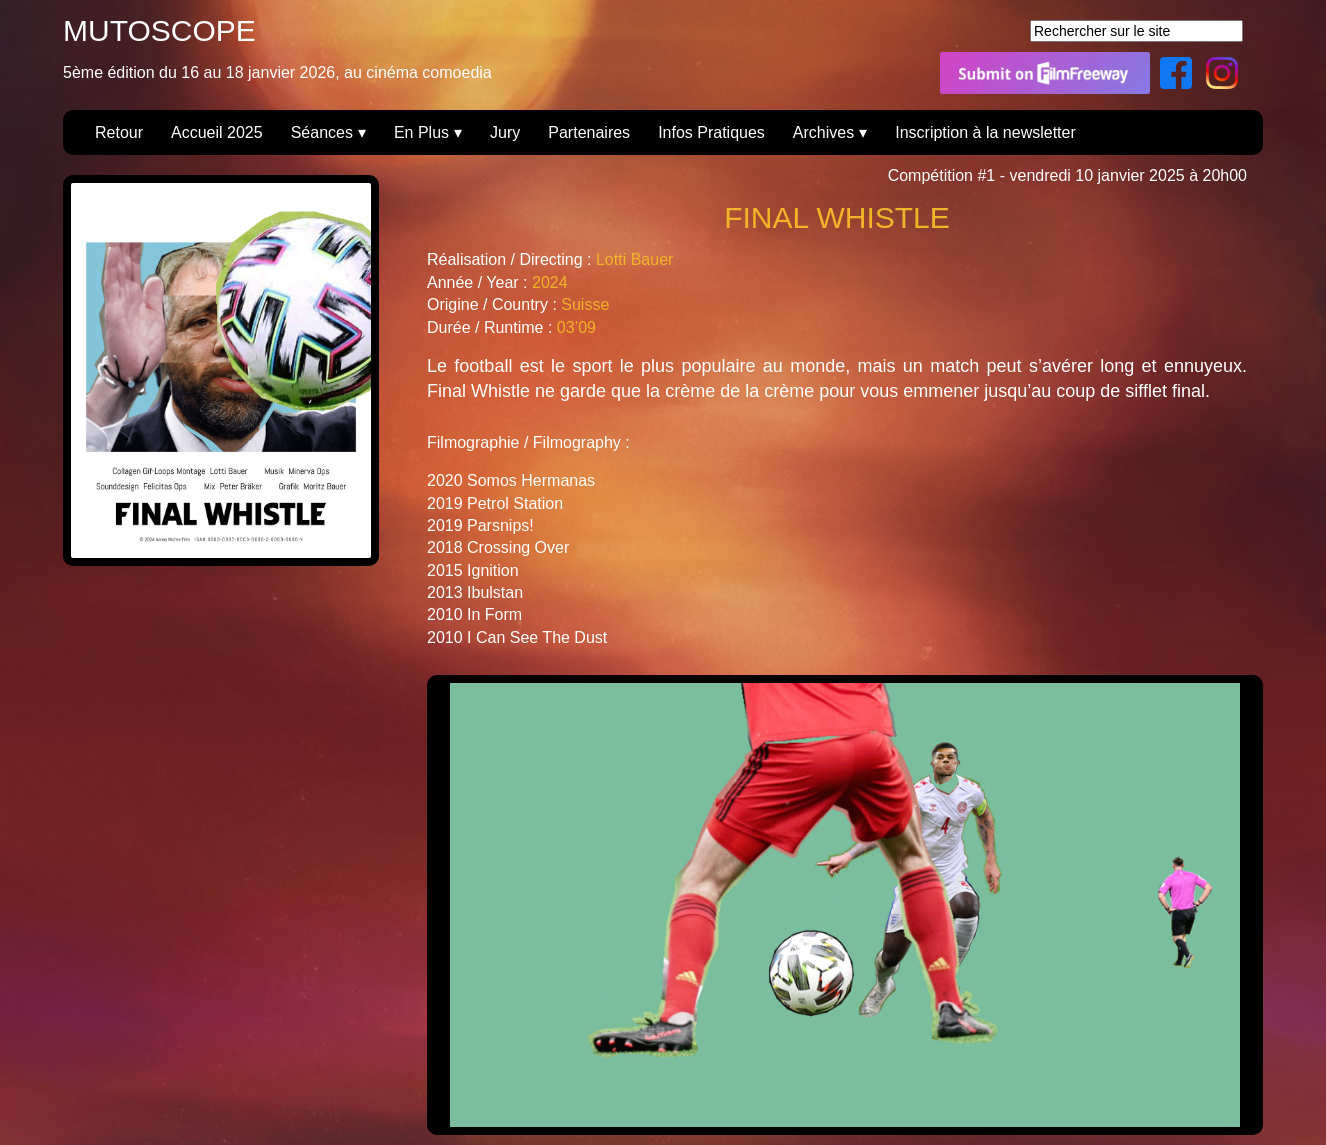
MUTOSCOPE (159, 30)
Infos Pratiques (711, 132)
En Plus (421, 132)
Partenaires (589, 132)
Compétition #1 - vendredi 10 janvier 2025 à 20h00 (1067, 175)
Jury (505, 132)
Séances (322, 132)
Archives (823, 132)
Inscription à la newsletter (985, 132)
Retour (119, 132)
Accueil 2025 (217, 132)
